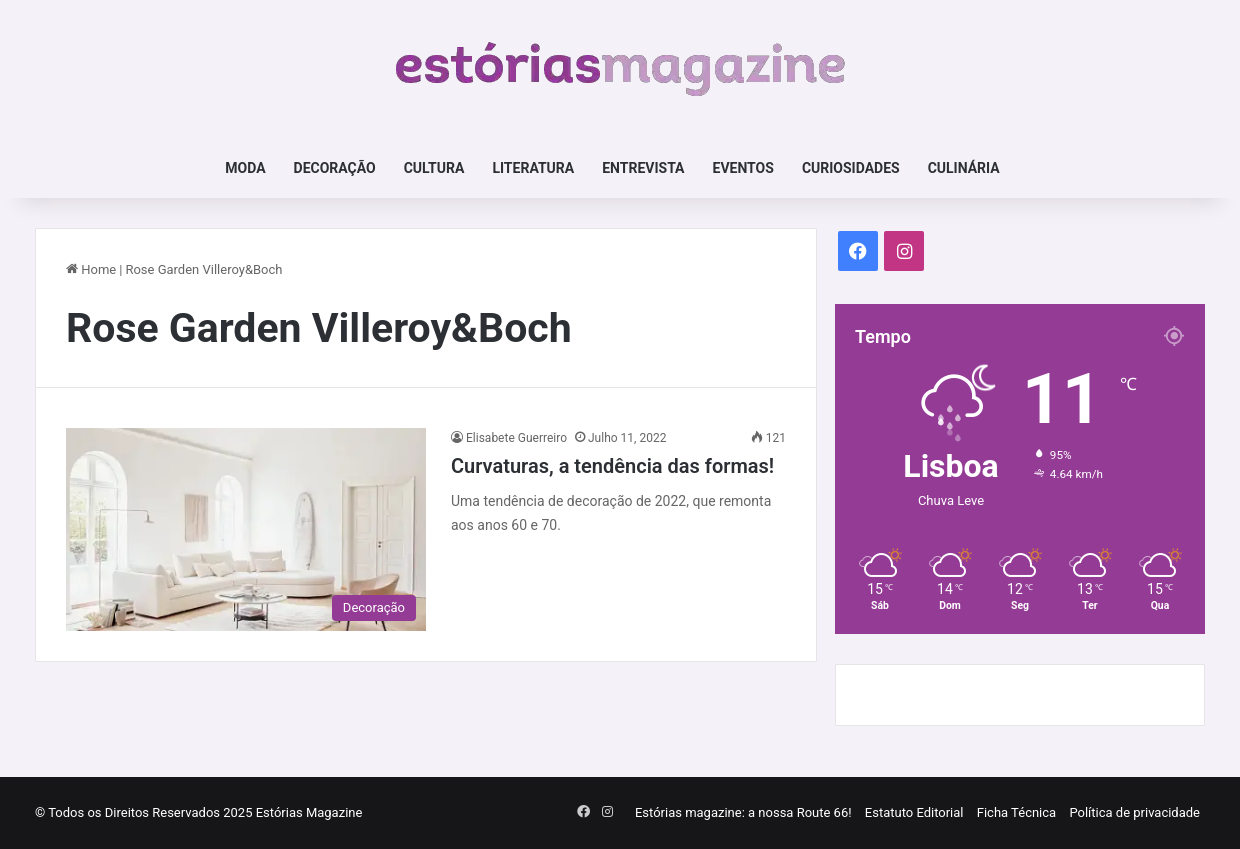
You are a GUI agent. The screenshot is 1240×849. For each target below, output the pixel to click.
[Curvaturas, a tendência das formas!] (246, 529)
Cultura (434, 168)
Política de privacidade (1134, 812)
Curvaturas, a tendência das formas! (612, 466)
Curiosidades (851, 168)
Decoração (335, 168)
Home (91, 269)
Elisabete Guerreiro (516, 438)
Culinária (964, 168)
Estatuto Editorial (914, 812)
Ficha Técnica (1016, 812)
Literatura (533, 168)
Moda (245, 168)
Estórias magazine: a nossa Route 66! (743, 812)
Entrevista (643, 168)
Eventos (743, 168)
